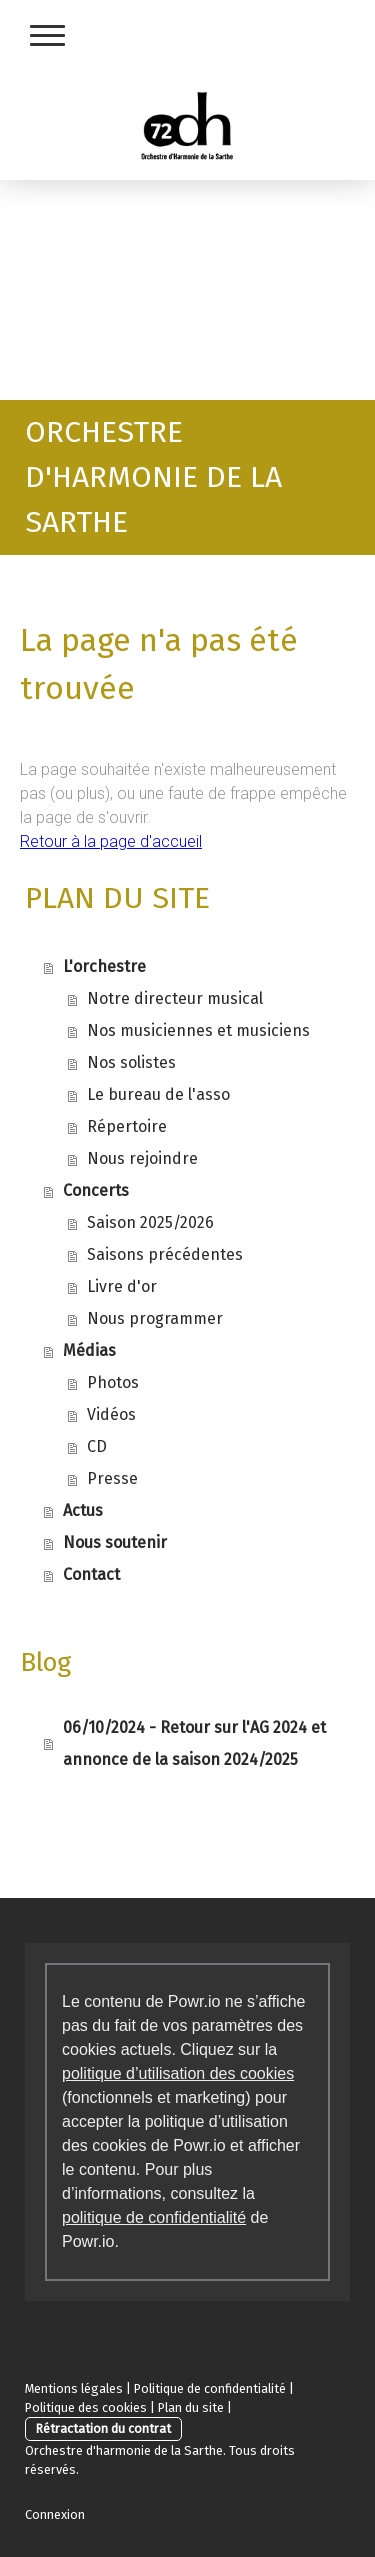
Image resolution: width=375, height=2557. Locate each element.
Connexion (55, 2514)
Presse (112, 1478)
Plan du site (191, 2407)
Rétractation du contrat (103, 2428)
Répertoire (127, 1126)
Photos (113, 1382)
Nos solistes (131, 1062)
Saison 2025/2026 (150, 1222)
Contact (91, 1574)
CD (97, 1446)
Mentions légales (74, 2388)
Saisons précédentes (165, 1254)
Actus (83, 1510)
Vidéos (111, 1414)
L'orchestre (104, 966)
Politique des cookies (86, 2407)
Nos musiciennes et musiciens (198, 1030)
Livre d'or (122, 1286)
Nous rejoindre (142, 1158)
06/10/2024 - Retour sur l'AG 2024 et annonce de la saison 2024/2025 (194, 1743)
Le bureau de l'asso (158, 1094)
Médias (89, 1350)
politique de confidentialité (154, 2217)
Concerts (96, 1190)
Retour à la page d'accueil (111, 841)
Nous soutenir (115, 1542)
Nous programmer (155, 1318)
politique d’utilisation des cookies (178, 2073)
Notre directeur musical (175, 998)
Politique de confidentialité (210, 2388)
